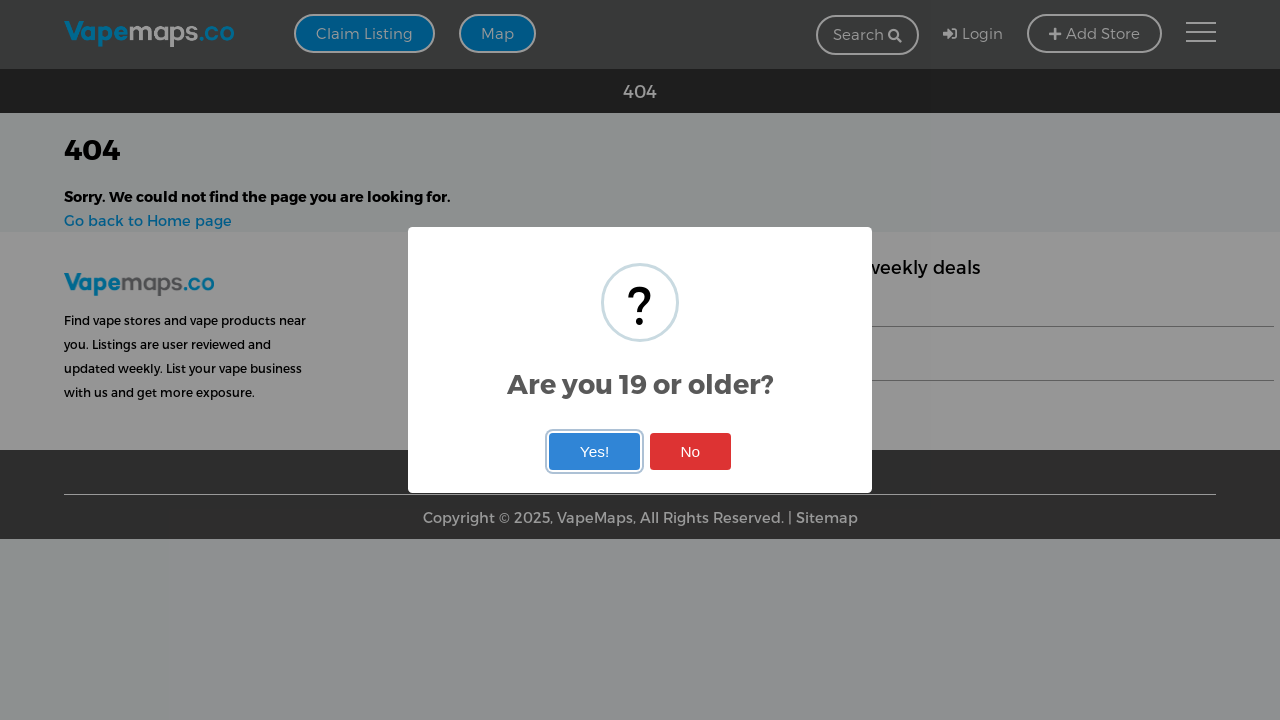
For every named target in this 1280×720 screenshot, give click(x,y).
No (690, 451)
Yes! (594, 451)
